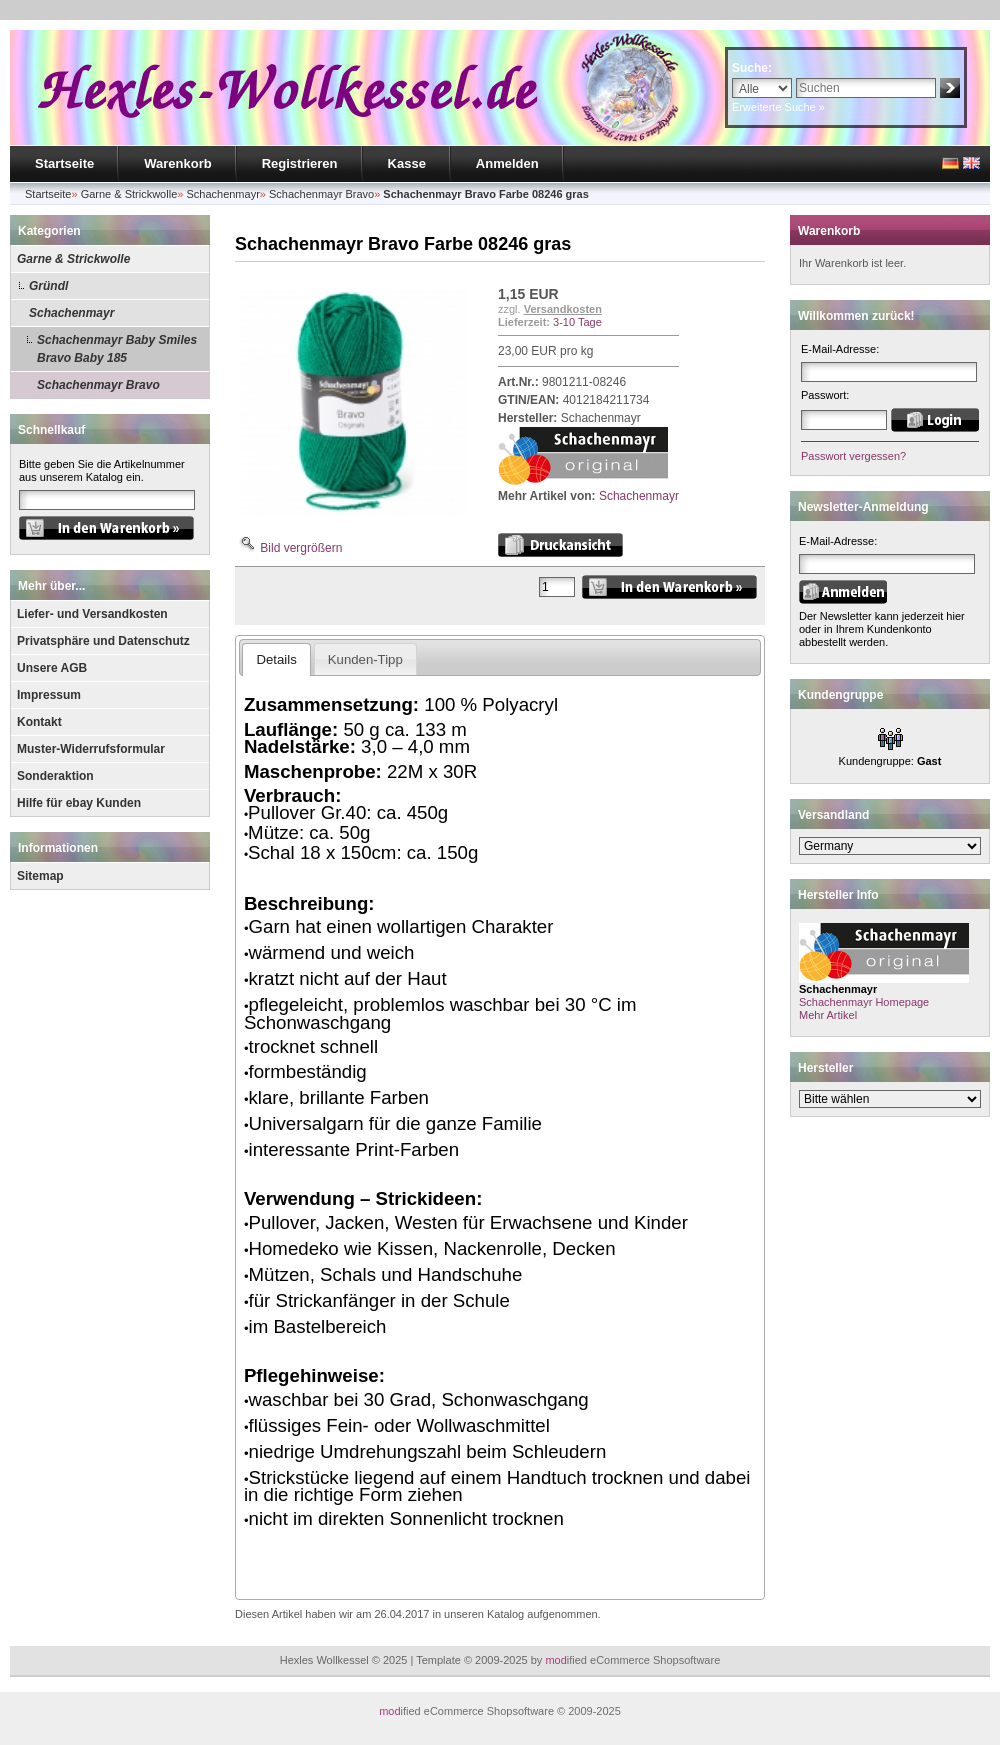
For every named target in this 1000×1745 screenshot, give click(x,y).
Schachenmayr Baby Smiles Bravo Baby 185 (117, 349)
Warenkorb (177, 163)
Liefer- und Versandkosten (92, 614)
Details (276, 659)
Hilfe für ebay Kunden (79, 803)
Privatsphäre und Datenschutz (103, 641)
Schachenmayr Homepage (864, 1002)
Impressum (49, 695)
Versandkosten (563, 309)
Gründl (48, 286)
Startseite (64, 163)
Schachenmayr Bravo (98, 385)
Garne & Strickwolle (73, 259)
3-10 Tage (577, 322)
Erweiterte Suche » (778, 107)
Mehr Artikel (828, 1015)
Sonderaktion (55, 776)
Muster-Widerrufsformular (91, 749)
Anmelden (507, 163)
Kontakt (39, 722)
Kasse (407, 163)
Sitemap (40, 876)
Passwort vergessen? (853, 456)
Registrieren (300, 163)
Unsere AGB (52, 668)
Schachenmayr (71, 313)
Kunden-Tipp (365, 659)
